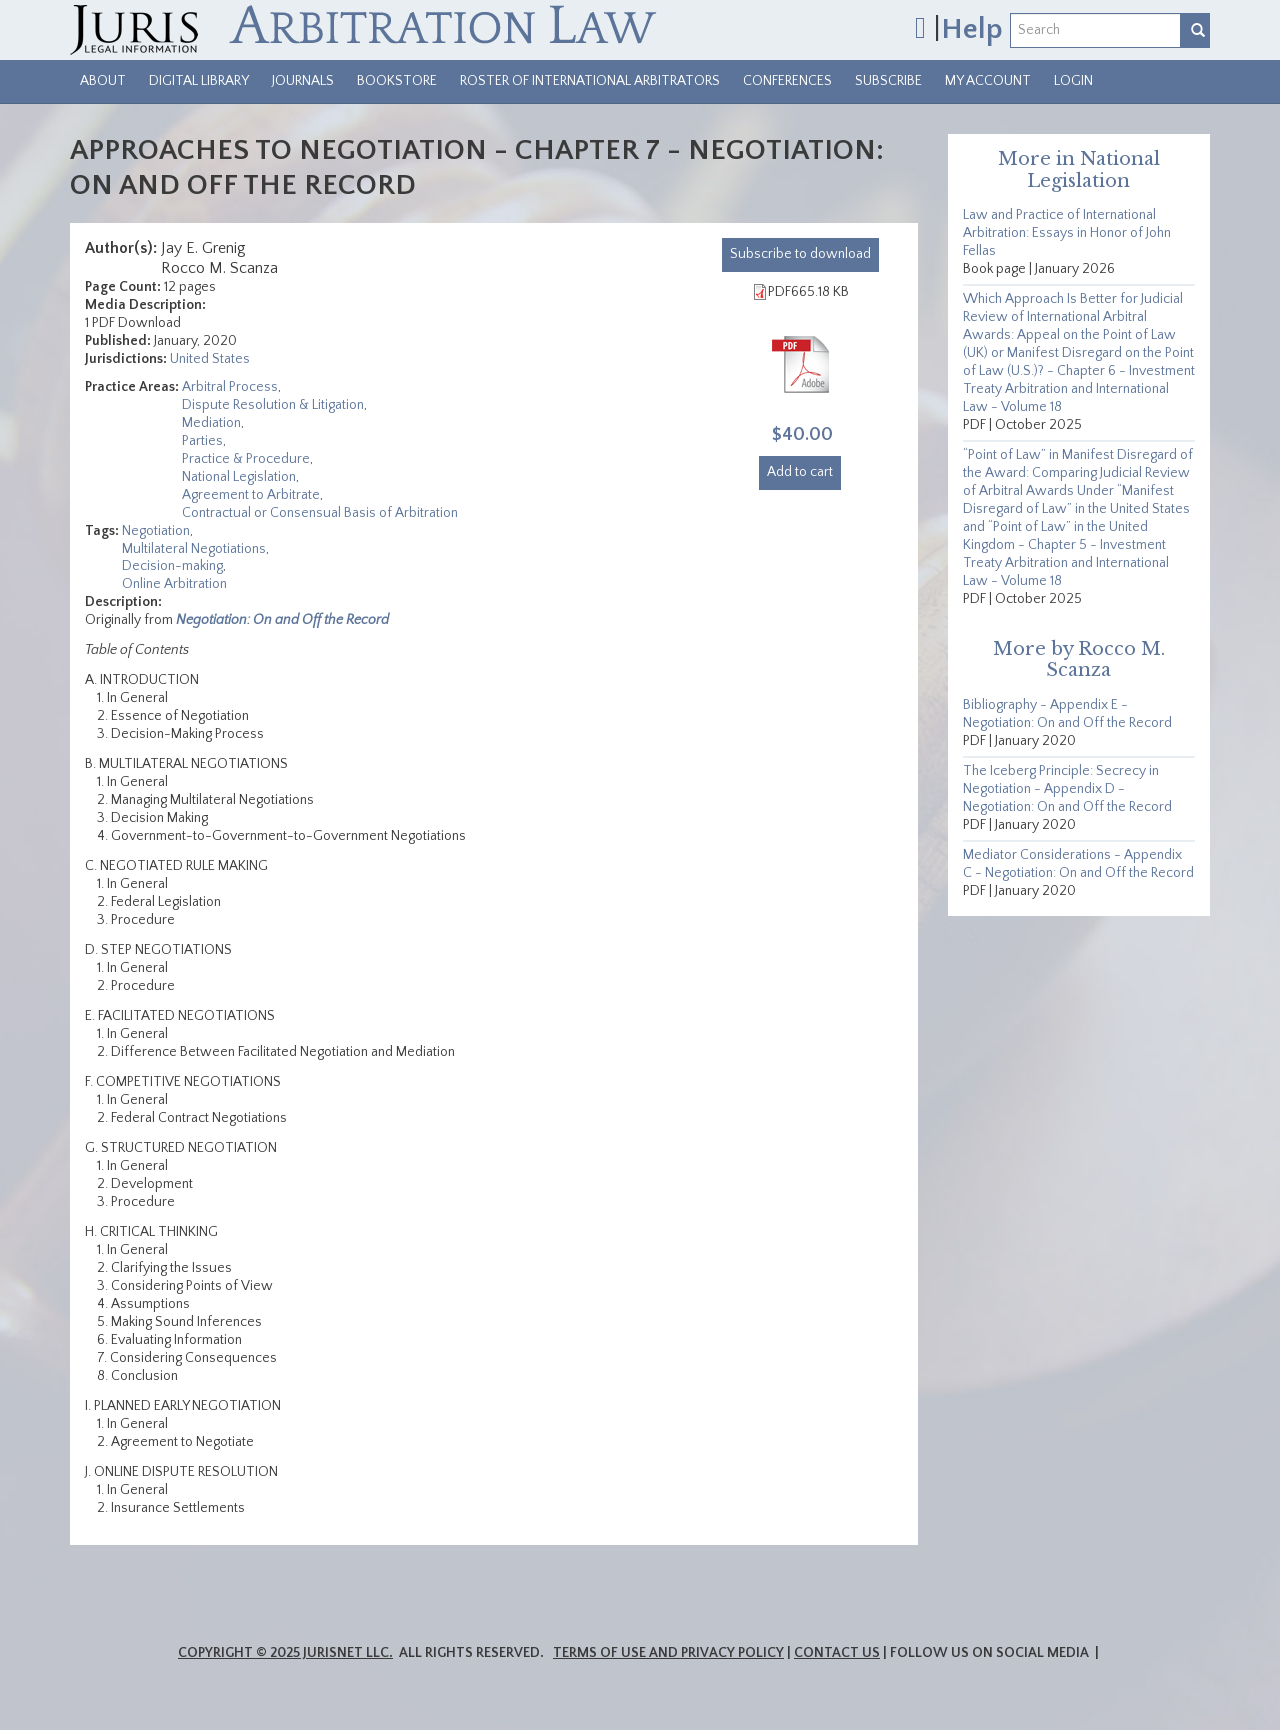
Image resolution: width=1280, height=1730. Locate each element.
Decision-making (172, 566)
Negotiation (156, 531)
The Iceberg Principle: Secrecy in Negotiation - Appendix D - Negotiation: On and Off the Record (1067, 789)
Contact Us (837, 1653)
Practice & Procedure (246, 459)
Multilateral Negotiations (194, 549)
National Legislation (239, 477)
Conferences (787, 81)
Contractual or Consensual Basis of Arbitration (320, 513)
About (103, 81)
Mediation (211, 423)
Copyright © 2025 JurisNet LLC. (285, 1653)
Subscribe (888, 81)
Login (1073, 81)
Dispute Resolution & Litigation (273, 405)
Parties (202, 441)
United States (210, 359)
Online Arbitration (174, 584)
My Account (988, 81)
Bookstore (397, 81)
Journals (303, 81)
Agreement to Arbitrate (251, 495)
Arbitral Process (230, 387)
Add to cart (800, 472)
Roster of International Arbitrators (590, 81)
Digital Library (199, 81)
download (800, 254)
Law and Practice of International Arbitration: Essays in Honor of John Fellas (1067, 233)
